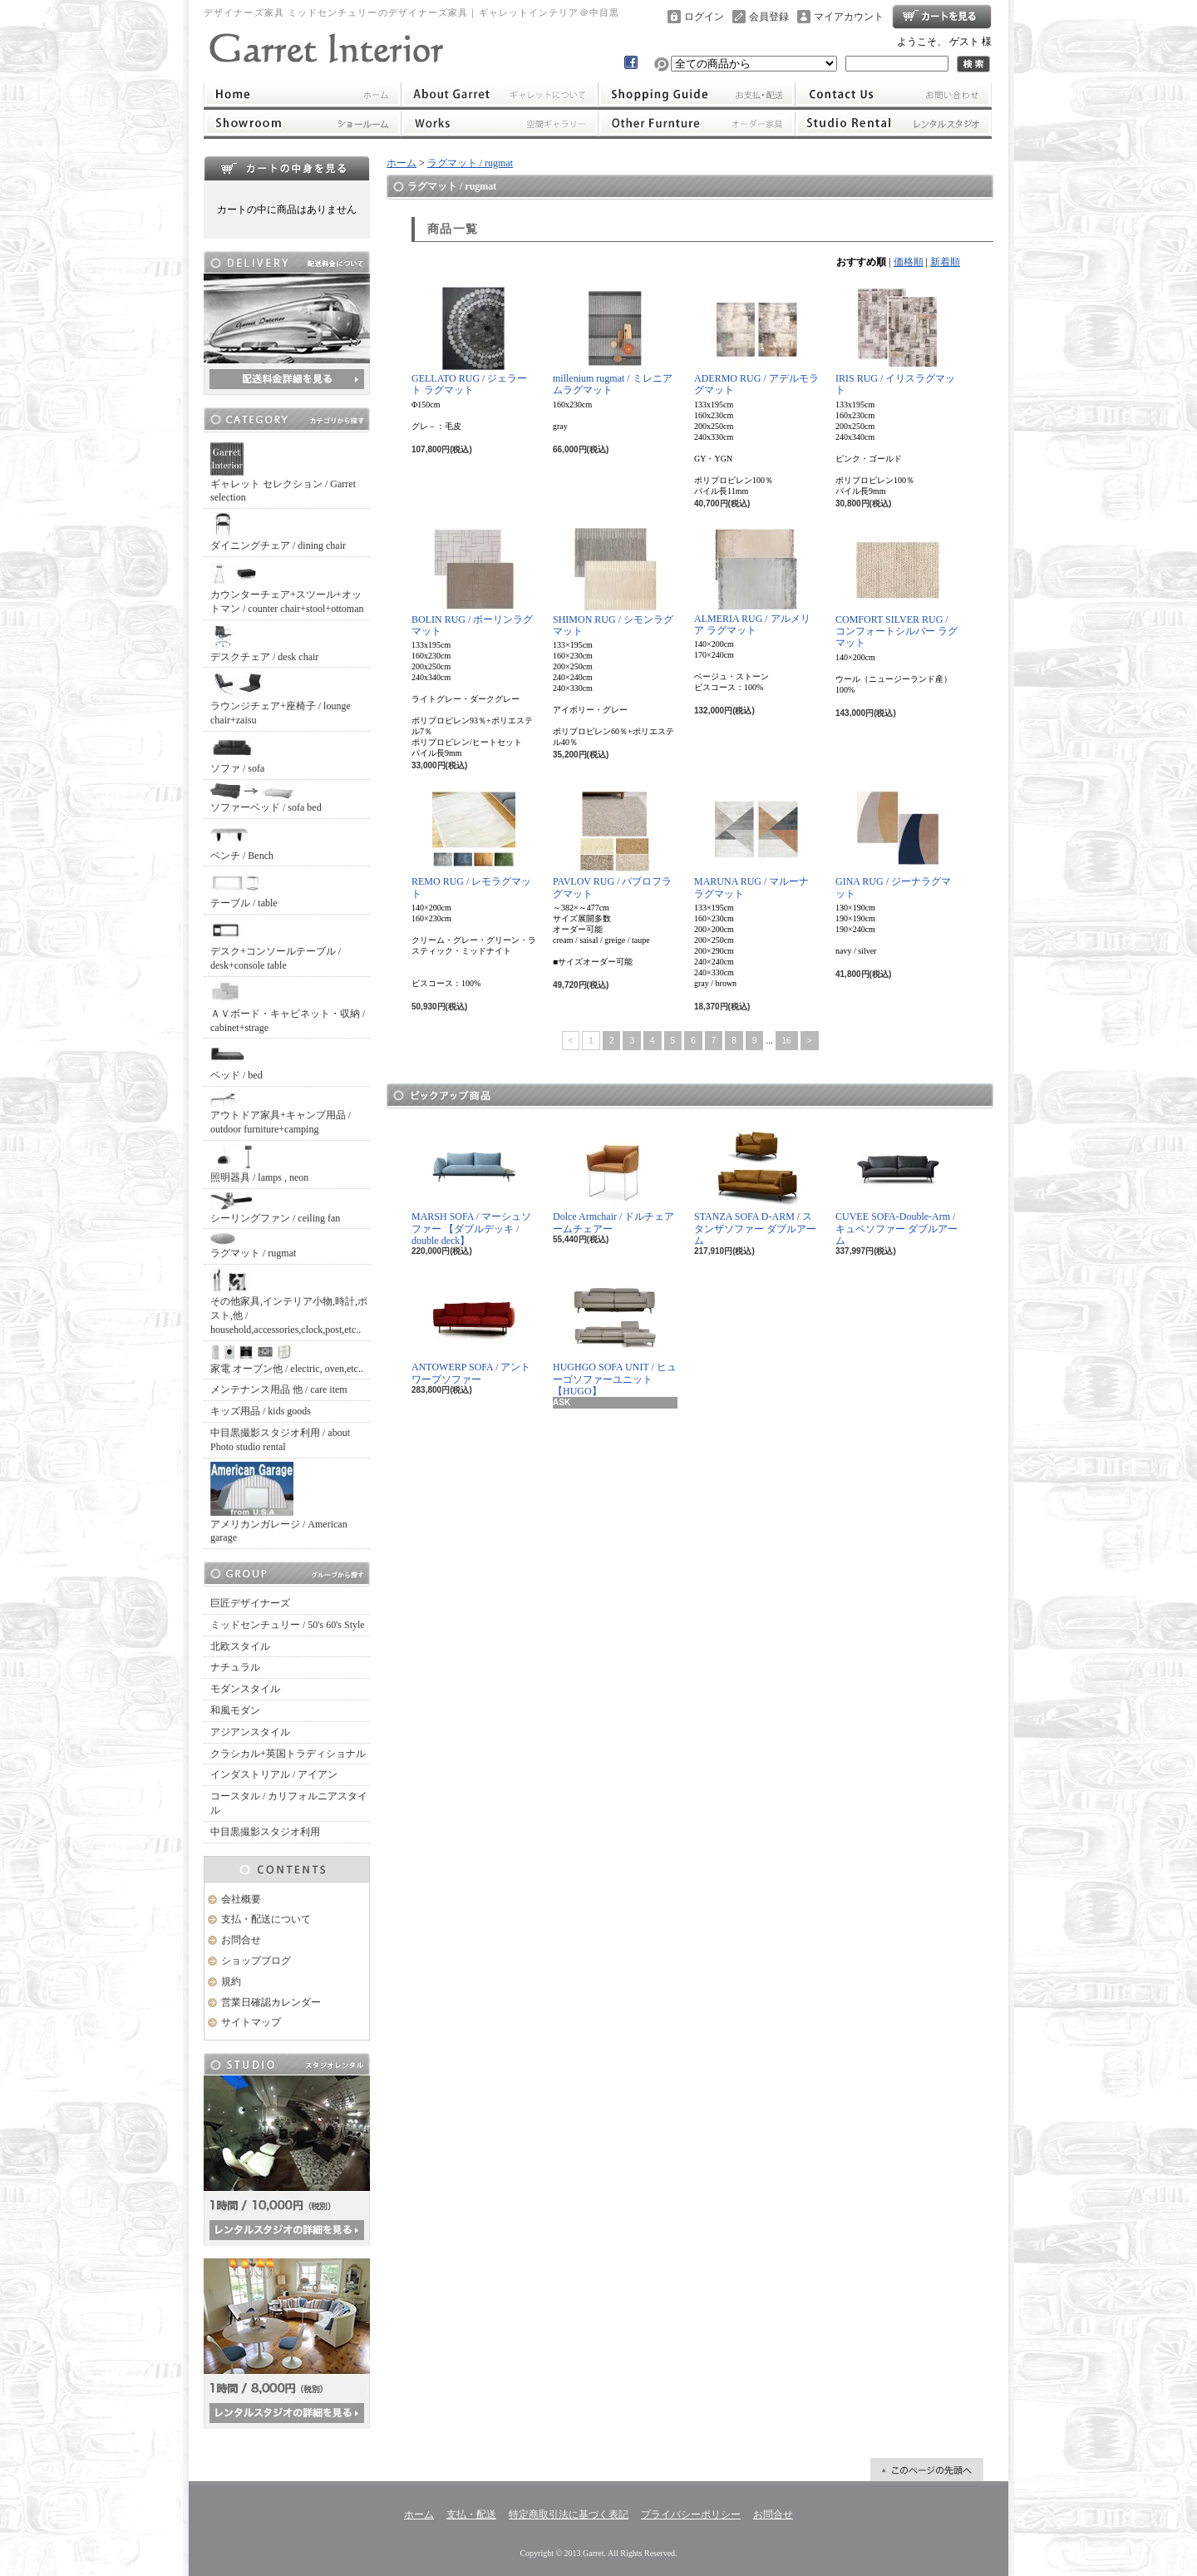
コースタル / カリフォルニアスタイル (288, 1803)
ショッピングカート (942, 16)
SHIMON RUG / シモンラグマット (613, 582)
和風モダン (235, 1710)
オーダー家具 (697, 123)
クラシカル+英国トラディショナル (288, 1753)
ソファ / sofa (237, 754)
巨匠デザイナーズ (250, 1603)
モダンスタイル (245, 1689)
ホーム (302, 94)
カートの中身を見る (287, 167)
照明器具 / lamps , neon (259, 1163)
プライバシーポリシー (691, 2514)
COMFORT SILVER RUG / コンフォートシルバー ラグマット (896, 588)
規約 (231, 1981)
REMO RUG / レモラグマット (471, 844)
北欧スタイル (240, 1646)
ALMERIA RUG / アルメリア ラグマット (752, 582)
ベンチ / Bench (241, 841)
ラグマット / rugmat (253, 1245)
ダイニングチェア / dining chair (278, 531)
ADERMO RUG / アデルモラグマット (756, 341)
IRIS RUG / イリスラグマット (895, 341)
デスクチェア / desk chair (264, 643)
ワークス (499, 123)
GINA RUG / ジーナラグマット (893, 844)
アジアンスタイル (250, 1732)
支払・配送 (471, 2514)
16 (786, 1040)
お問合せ (894, 94)
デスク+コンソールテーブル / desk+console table (275, 944)
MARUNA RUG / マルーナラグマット (751, 844)
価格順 (909, 262)
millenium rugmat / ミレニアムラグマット (612, 341)
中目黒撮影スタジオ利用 (265, 1832)
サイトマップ (251, 2022)
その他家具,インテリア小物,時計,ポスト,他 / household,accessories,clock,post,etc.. (288, 1301)
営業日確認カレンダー (271, 2002)
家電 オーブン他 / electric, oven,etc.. (286, 1359)
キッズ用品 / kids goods (260, 1411)
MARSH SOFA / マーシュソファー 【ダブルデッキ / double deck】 (471, 1185)
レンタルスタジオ (894, 123)
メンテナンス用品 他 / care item (278, 1389)
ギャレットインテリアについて (499, 94)
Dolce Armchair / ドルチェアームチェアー (613, 1179)
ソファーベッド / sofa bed (266, 798)
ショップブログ (256, 1961)
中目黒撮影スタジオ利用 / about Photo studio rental (280, 1440)
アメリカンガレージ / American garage (278, 1503)
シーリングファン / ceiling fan (275, 1208)
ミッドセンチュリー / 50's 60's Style (287, 1625)
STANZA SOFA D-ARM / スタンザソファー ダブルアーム (755, 1185)
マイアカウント (849, 16)
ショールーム (302, 123)
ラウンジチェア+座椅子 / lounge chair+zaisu (280, 698)
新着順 (945, 262)
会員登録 (769, 16)
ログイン (704, 16)
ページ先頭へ (926, 2469)
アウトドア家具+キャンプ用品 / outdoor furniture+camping (280, 1112)
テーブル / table (244, 889)
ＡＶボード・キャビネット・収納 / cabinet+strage (287, 1007)
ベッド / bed (236, 1061)
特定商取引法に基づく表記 (568, 2514)
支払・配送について (697, 94)
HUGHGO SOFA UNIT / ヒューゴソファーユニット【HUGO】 (615, 1336)
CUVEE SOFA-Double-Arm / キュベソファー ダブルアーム (896, 1185)
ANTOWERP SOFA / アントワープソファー (470, 1330)
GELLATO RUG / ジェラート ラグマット (469, 341)
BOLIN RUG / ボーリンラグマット (472, 582)
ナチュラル (235, 1667)
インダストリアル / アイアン (273, 1774)
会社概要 (241, 1899)
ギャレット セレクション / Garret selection (283, 473)
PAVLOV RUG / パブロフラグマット (612, 844)
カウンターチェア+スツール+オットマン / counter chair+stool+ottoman (287, 587)
